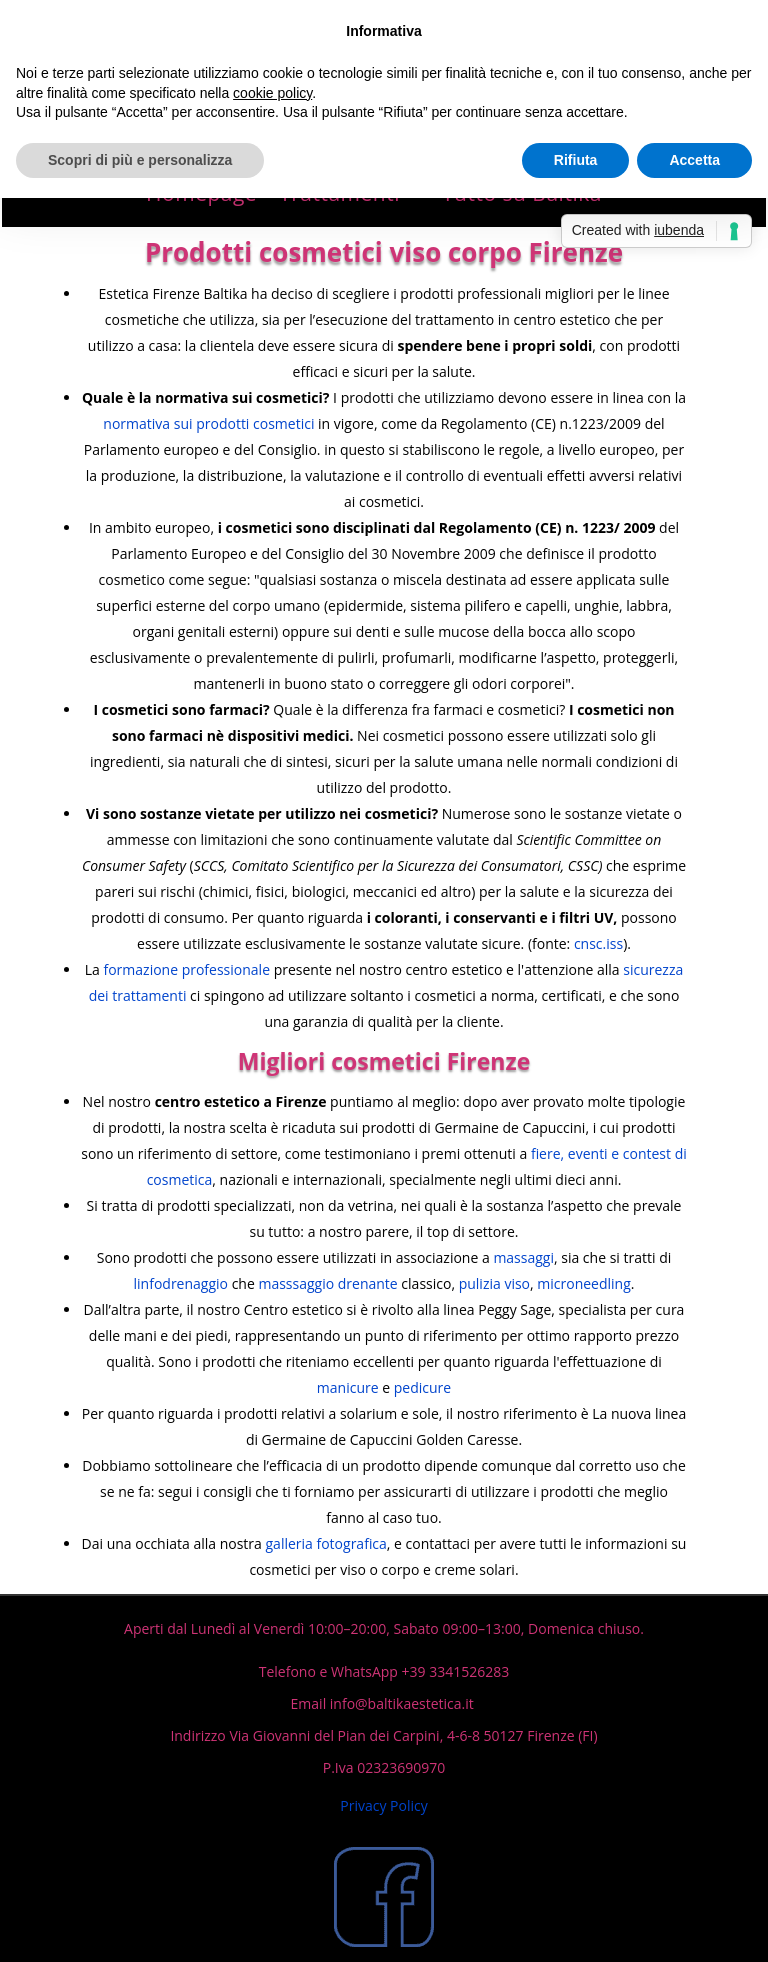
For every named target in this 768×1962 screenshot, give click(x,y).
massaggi (523, 1257)
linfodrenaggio (181, 1283)
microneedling (583, 1283)
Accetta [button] (694, 160)
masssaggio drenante (327, 1283)
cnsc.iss (598, 943)
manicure (348, 1387)
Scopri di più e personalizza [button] (140, 160)
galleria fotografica (326, 1543)
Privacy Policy (383, 1805)
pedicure (422, 1387)
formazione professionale (186, 969)
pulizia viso (494, 1283)
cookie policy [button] (272, 93)
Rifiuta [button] (576, 160)
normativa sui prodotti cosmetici (208, 423)
